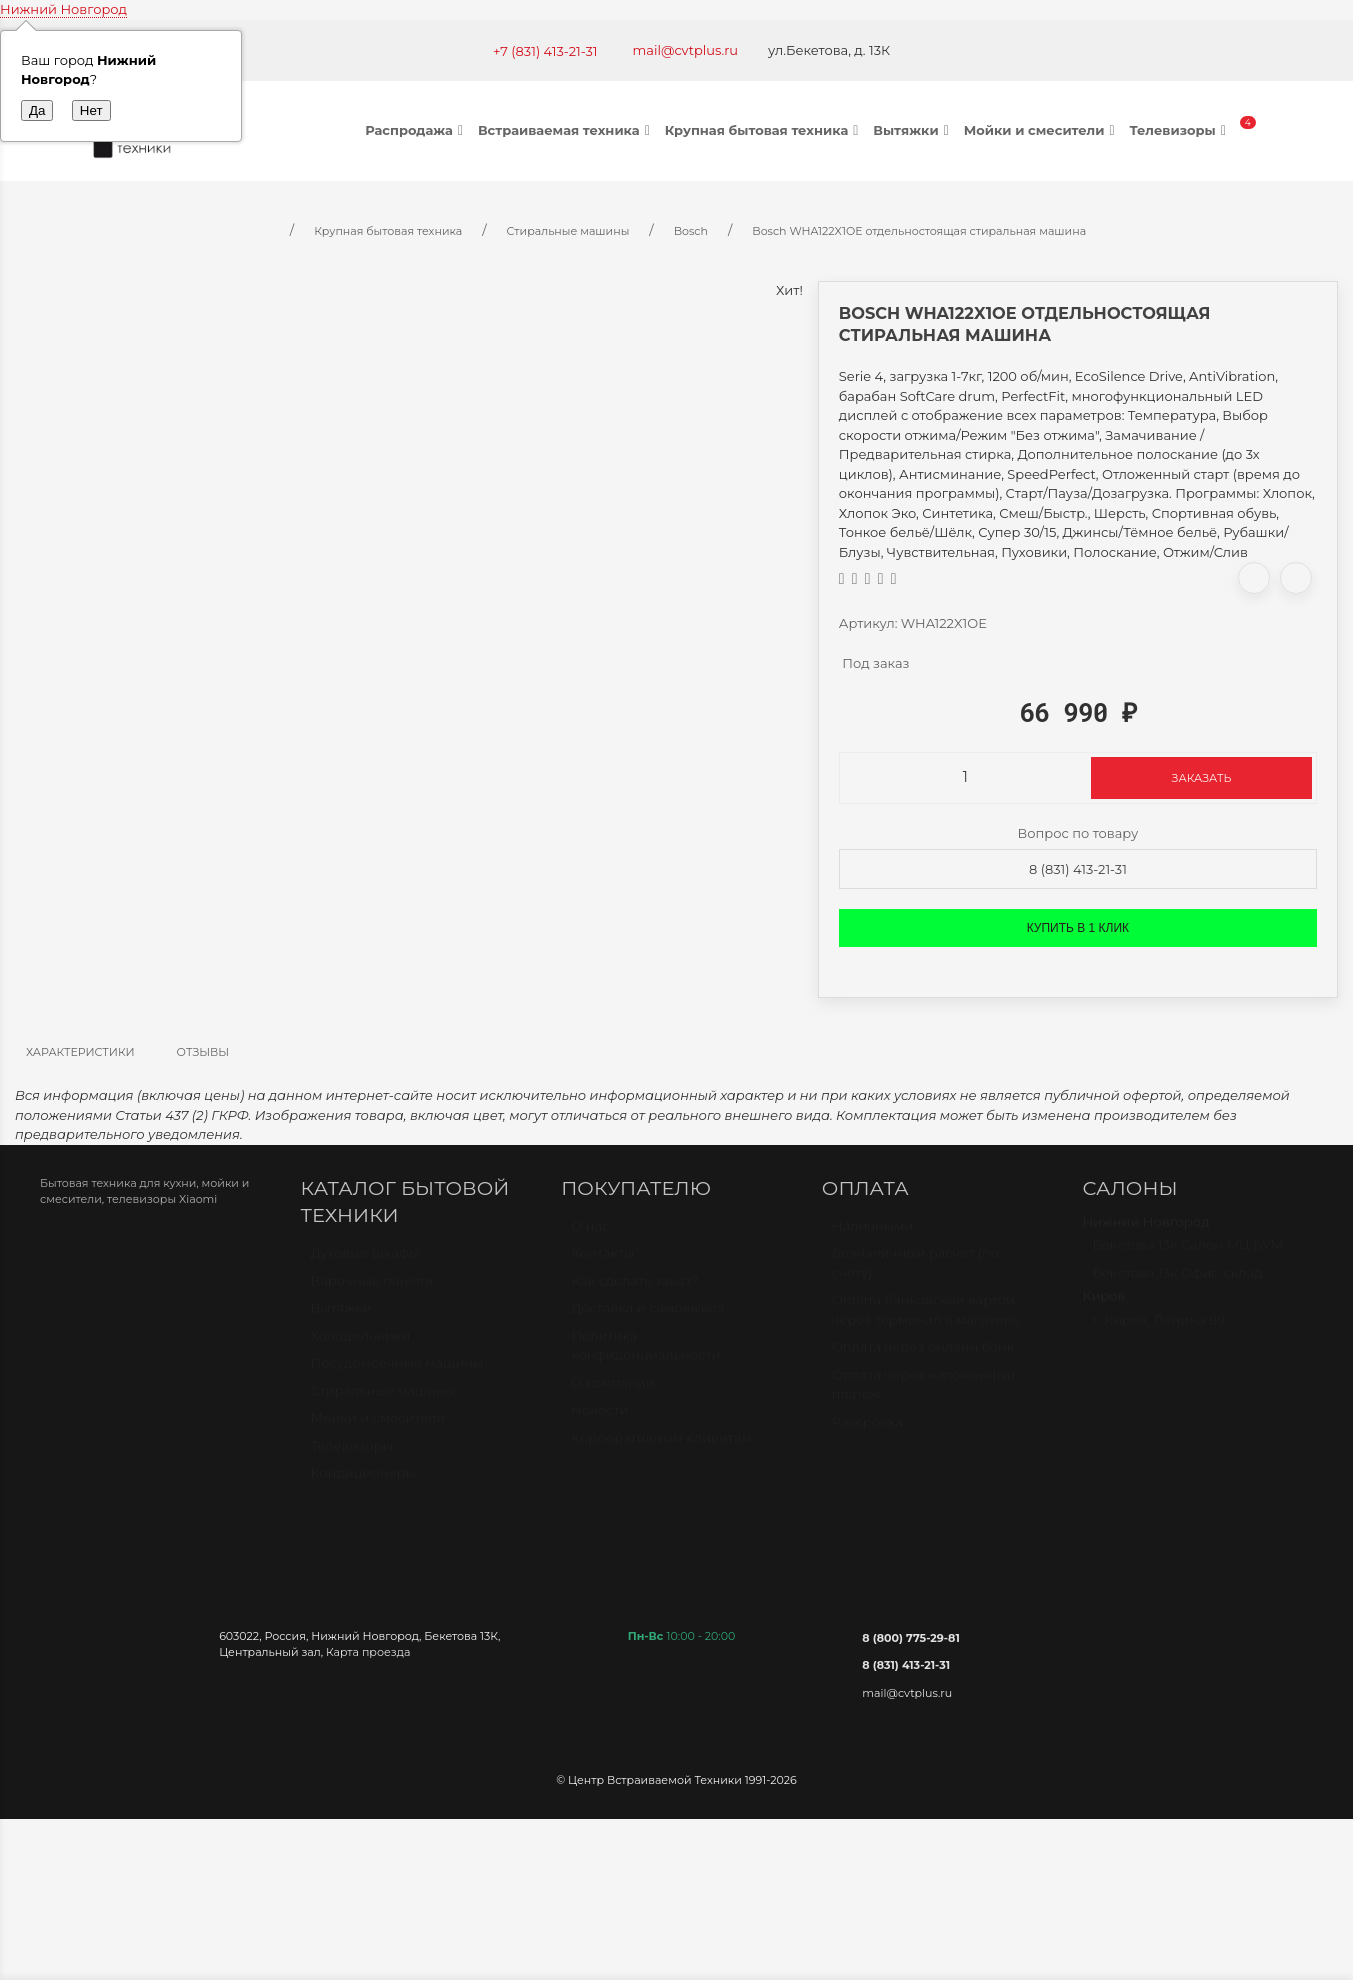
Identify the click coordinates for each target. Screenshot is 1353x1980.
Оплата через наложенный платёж (924, 1394)
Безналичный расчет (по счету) (915, 1272)
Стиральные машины (383, 1400)
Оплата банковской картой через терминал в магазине (926, 1319)
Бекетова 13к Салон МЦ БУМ (1187, 1254)
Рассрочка (867, 1431)
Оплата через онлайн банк (923, 1356)
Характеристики (80, 1052)
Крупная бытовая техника (764, 130)
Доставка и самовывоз (647, 1317)
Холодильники (361, 1345)
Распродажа (416, 130)
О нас (590, 1235)
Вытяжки (913, 130)
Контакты (602, 1262)
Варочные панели (372, 1290)
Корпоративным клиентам (661, 1447)
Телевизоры (1179, 130)
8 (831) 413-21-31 (1078, 869)
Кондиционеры (363, 1482)
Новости (599, 1419)
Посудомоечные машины (397, 1372)
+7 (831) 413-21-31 (545, 51)
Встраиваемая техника (566, 130)
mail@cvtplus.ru (686, 50)
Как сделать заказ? (634, 1290)
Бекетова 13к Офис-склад (1177, 1282)
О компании (612, 1392)
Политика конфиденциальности (645, 1355)
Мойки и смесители (1042, 130)
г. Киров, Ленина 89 (1158, 1329)
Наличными (872, 1235)
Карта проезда (368, 1652)
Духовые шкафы (365, 1262)
